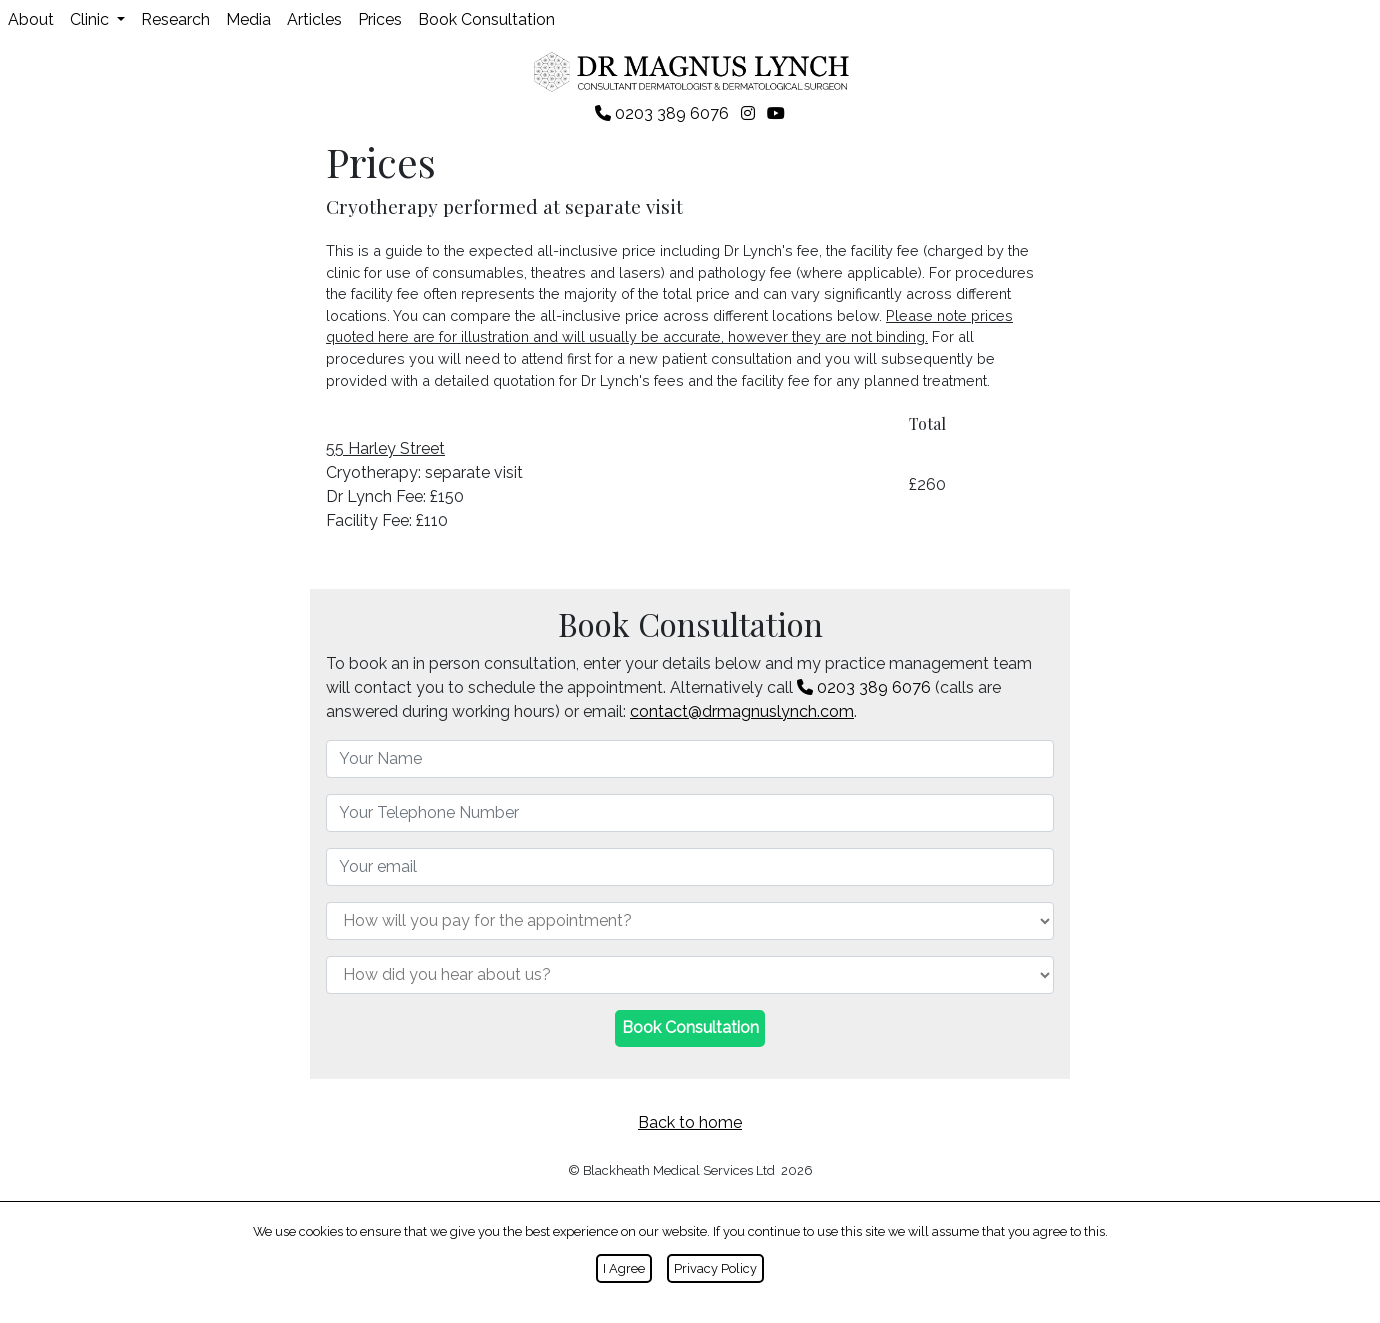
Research (175, 19)
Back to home (690, 1122)
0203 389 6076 (864, 687)
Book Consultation (486, 19)
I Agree (624, 1268)
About (31, 19)
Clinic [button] (91, 19)
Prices (380, 19)
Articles (314, 19)
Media (248, 19)
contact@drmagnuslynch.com (742, 711)
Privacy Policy (715, 1268)
